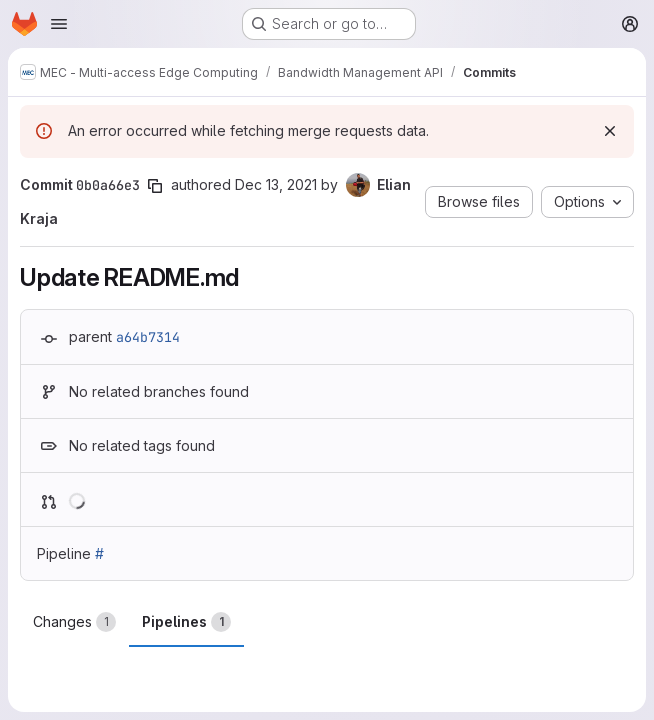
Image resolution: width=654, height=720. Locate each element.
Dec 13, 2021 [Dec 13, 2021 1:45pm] (276, 184)
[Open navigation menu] (59, 24)
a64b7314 (148, 337)
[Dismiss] (610, 131)
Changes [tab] (74, 622)
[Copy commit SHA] (155, 186)
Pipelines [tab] (186, 622)
